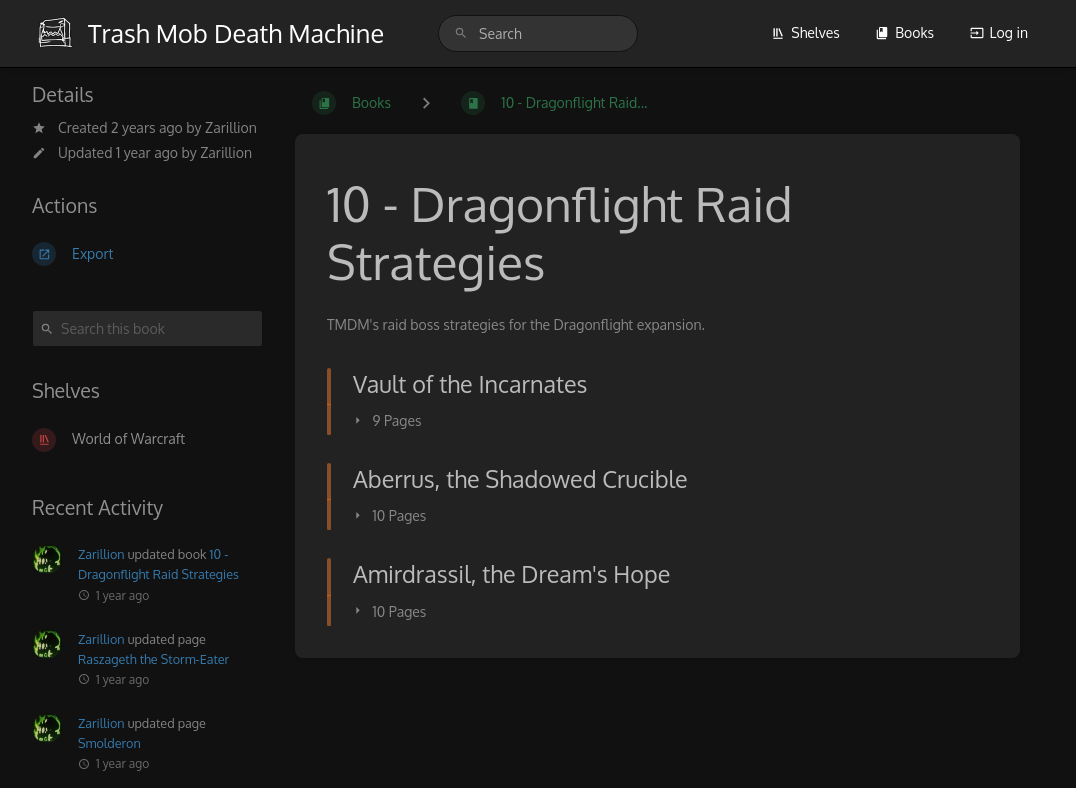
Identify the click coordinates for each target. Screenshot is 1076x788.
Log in (999, 32)
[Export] (147, 254)
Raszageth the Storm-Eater (153, 659)
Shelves (805, 32)
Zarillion (231, 127)
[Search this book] (147, 328)
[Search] (461, 33)
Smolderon (109, 743)
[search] (538, 33)
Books (904, 32)
